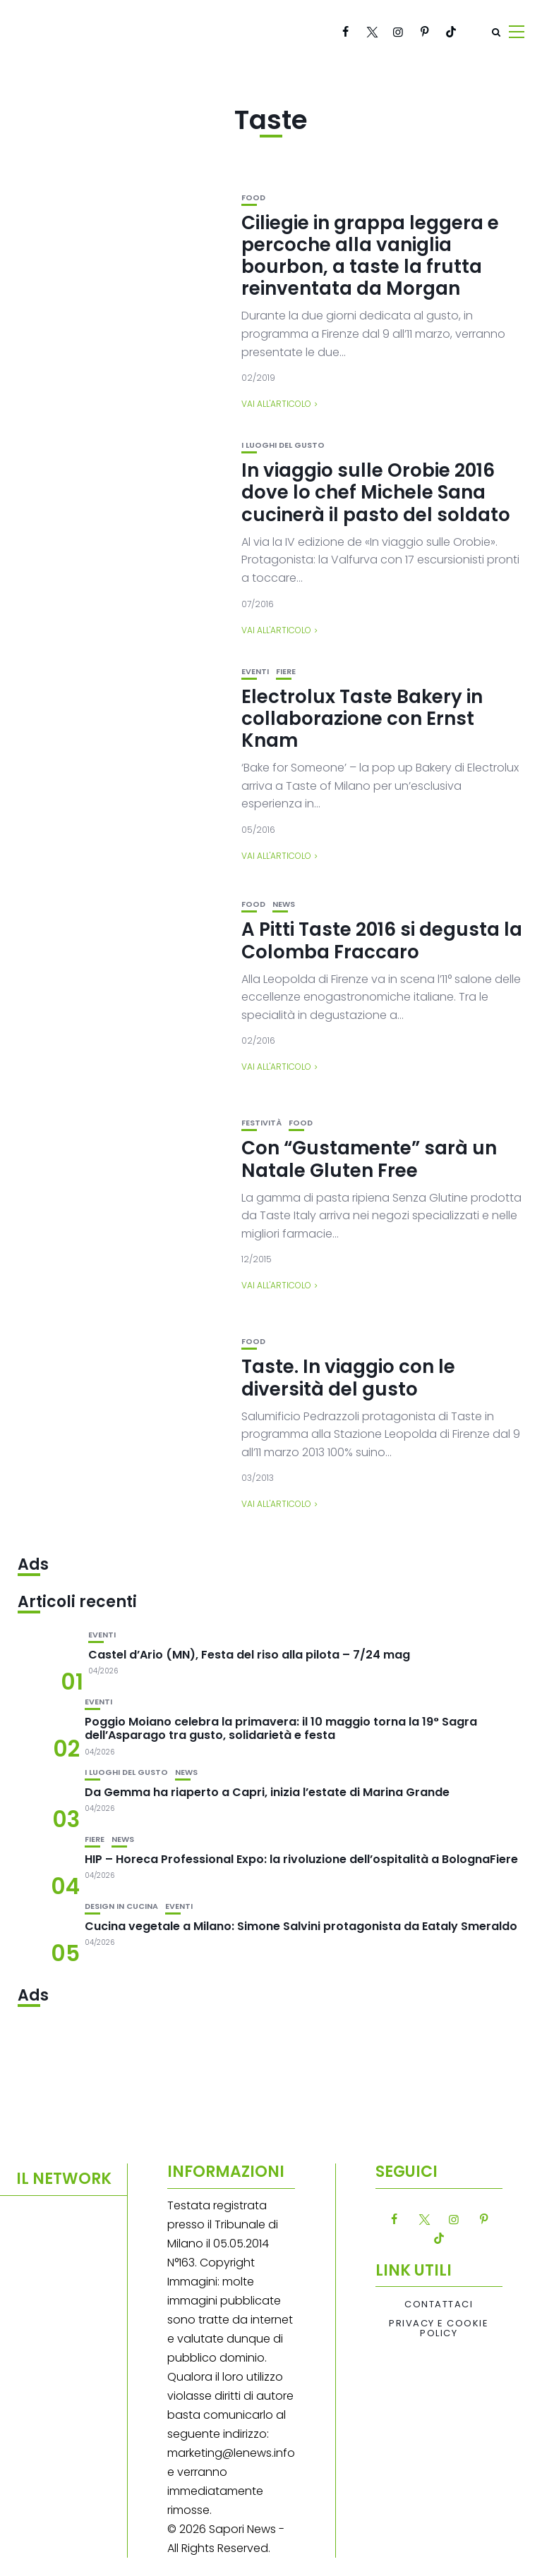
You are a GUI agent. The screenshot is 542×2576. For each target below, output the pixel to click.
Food (253, 198)
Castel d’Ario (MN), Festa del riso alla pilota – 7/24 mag (249, 1655)
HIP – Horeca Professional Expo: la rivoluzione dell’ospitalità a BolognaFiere (301, 1859)
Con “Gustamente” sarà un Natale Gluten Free (369, 1159)
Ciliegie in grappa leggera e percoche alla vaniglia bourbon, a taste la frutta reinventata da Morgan (370, 256)
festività (261, 1123)
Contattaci (438, 2304)
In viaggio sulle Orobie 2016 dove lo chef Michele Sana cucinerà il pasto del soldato (375, 492)
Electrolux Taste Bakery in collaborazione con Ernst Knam (362, 718)
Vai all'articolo (276, 404)
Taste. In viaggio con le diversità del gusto (348, 1377)
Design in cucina (121, 1906)
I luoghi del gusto (283, 445)
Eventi (255, 672)
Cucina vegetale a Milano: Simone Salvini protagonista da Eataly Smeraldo (301, 1926)
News (283, 904)
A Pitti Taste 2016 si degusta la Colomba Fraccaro (381, 940)
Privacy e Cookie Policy (438, 2329)
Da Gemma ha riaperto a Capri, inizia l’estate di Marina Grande (267, 1792)
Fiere (286, 672)
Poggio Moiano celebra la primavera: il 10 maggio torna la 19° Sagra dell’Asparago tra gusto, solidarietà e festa (281, 1728)
